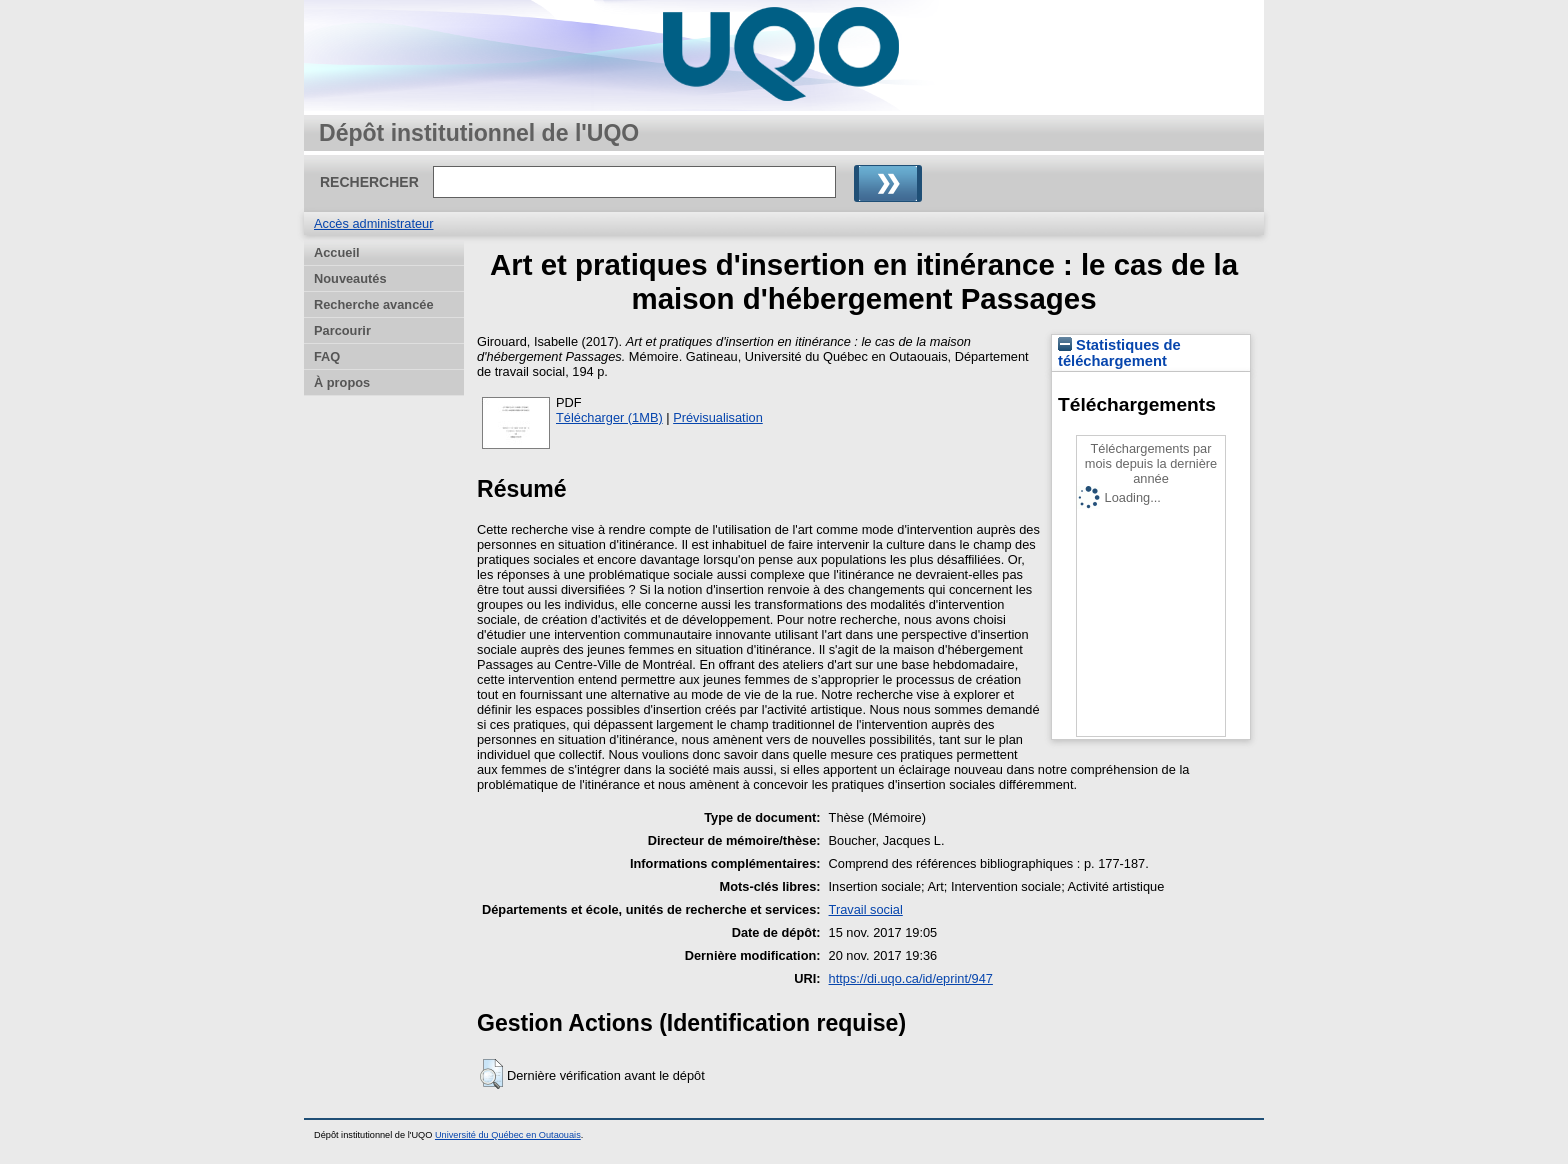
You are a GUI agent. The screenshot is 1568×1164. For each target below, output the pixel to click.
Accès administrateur (373, 223)
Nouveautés (350, 278)
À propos (342, 382)
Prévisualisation (718, 417)
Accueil (337, 252)
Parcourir (342, 330)
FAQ (327, 356)
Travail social (866, 909)
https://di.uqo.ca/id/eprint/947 (911, 978)
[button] (491, 1074)
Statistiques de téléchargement (1119, 353)
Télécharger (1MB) (609, 417)
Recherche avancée (374, 304)
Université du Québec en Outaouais (508, 1135)
